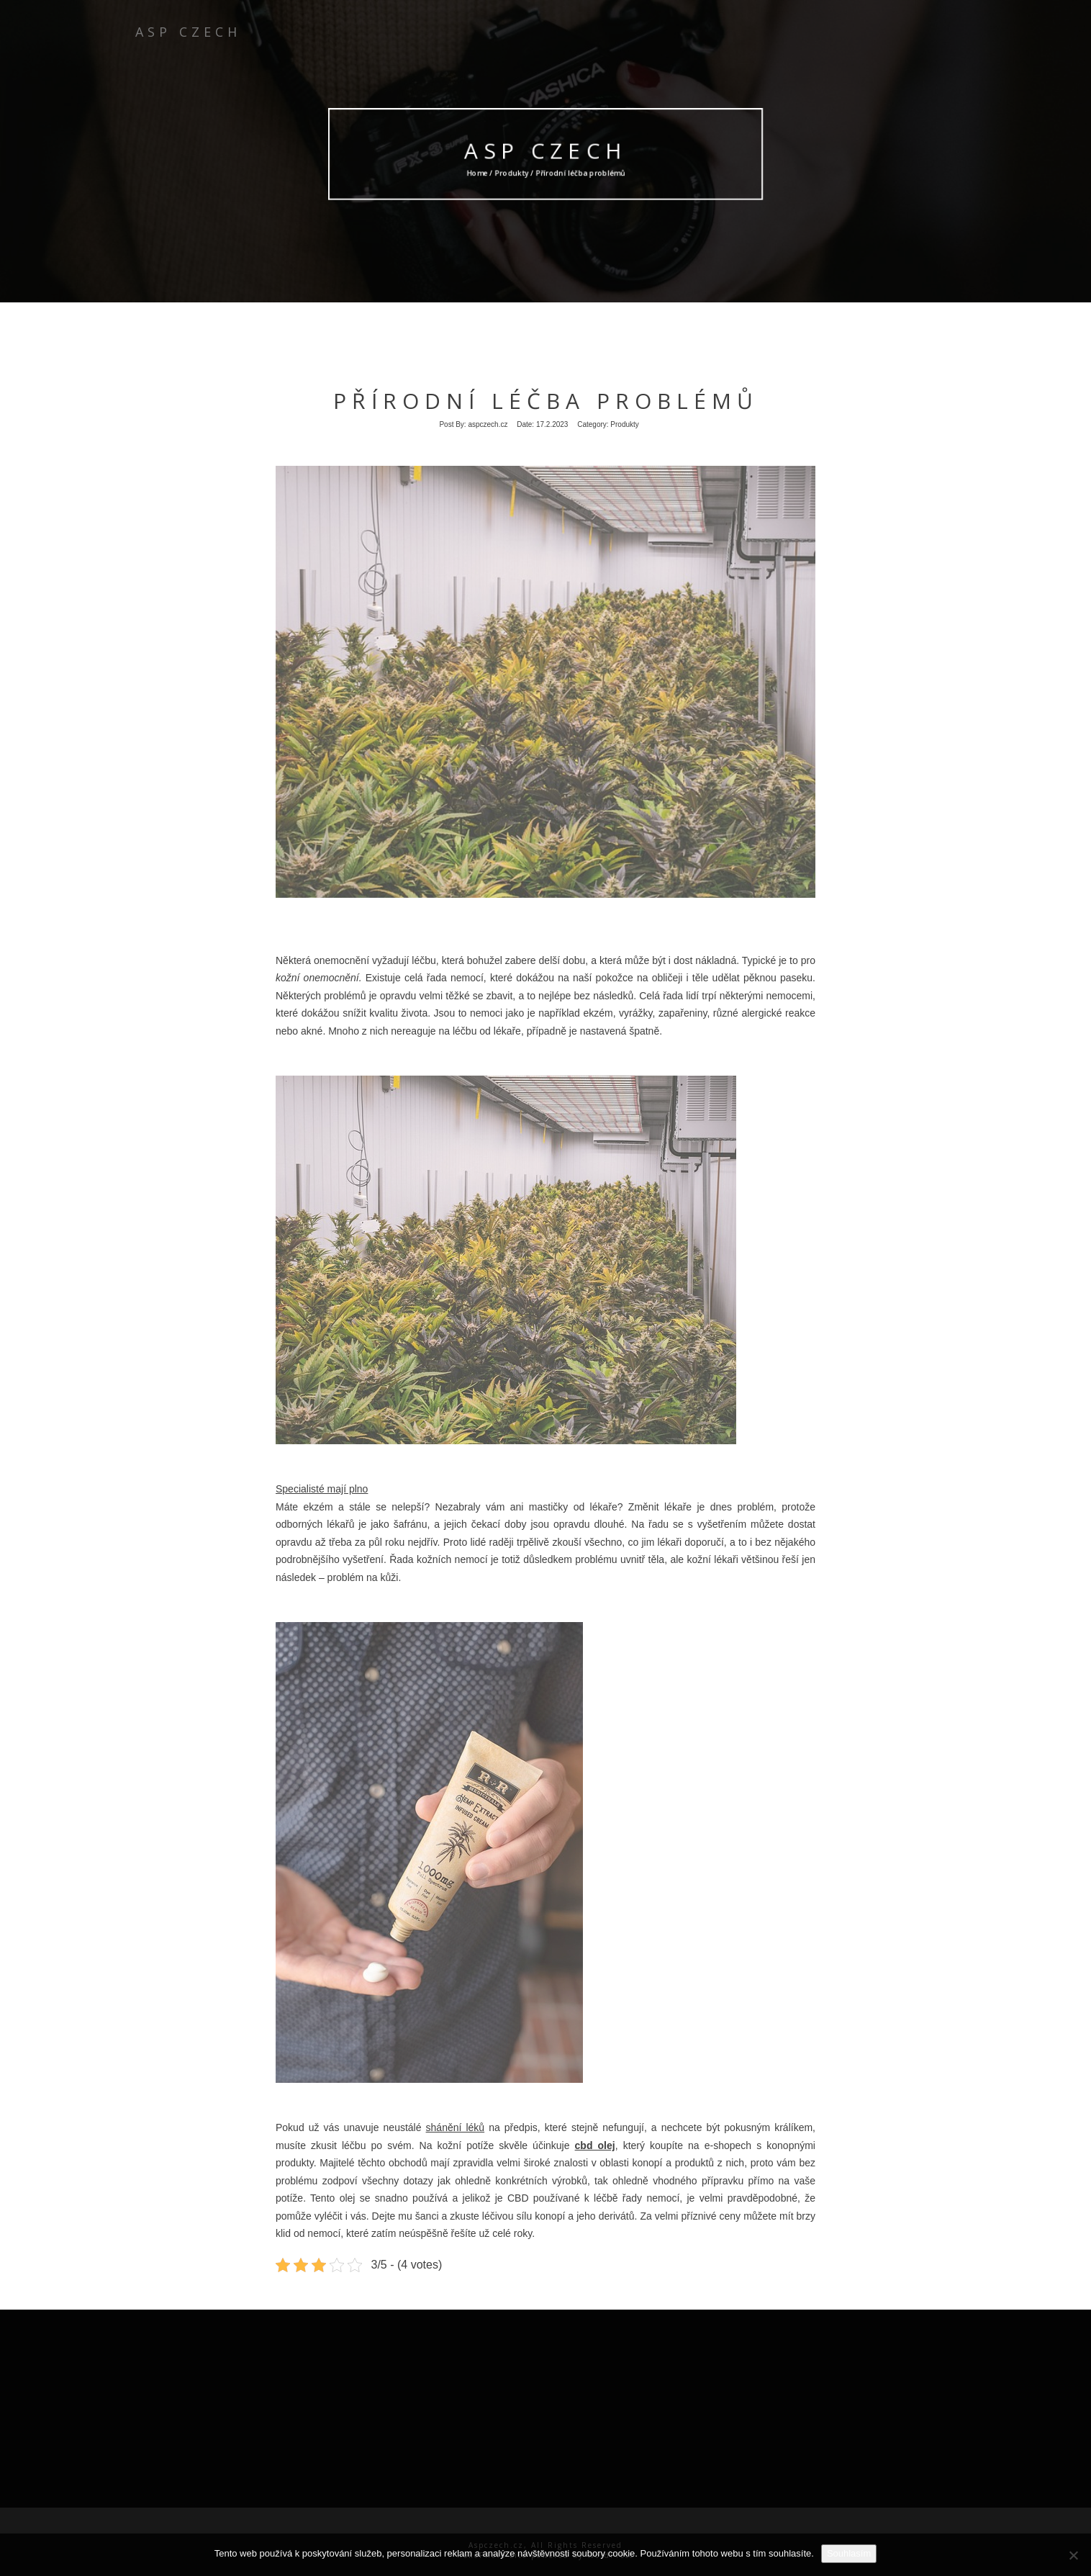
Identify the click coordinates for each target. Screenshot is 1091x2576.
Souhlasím (849, 2553)
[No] (1073, 2555)
